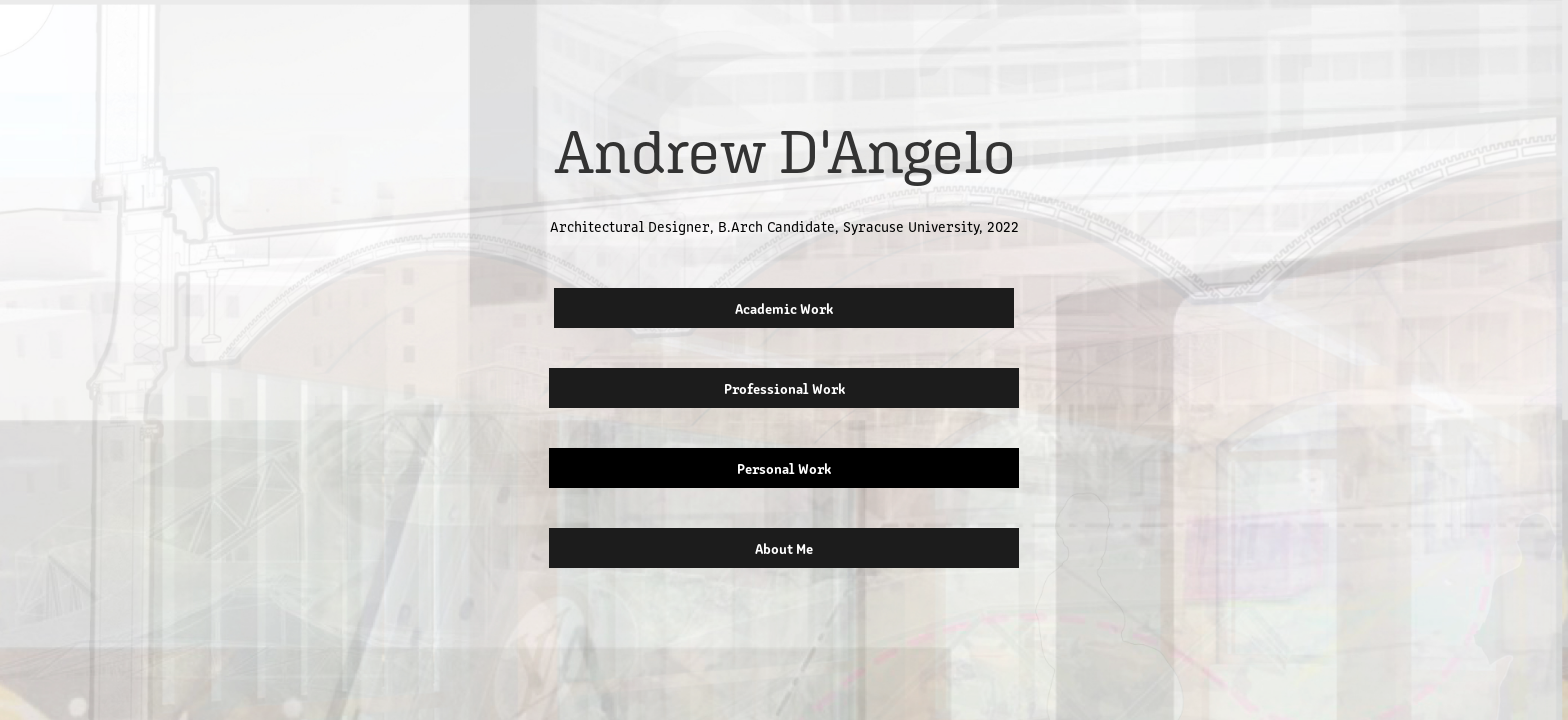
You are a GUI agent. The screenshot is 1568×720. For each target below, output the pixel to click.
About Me (784, 548)
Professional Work (784, 388)
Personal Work (784, 468)
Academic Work (784, 308)
